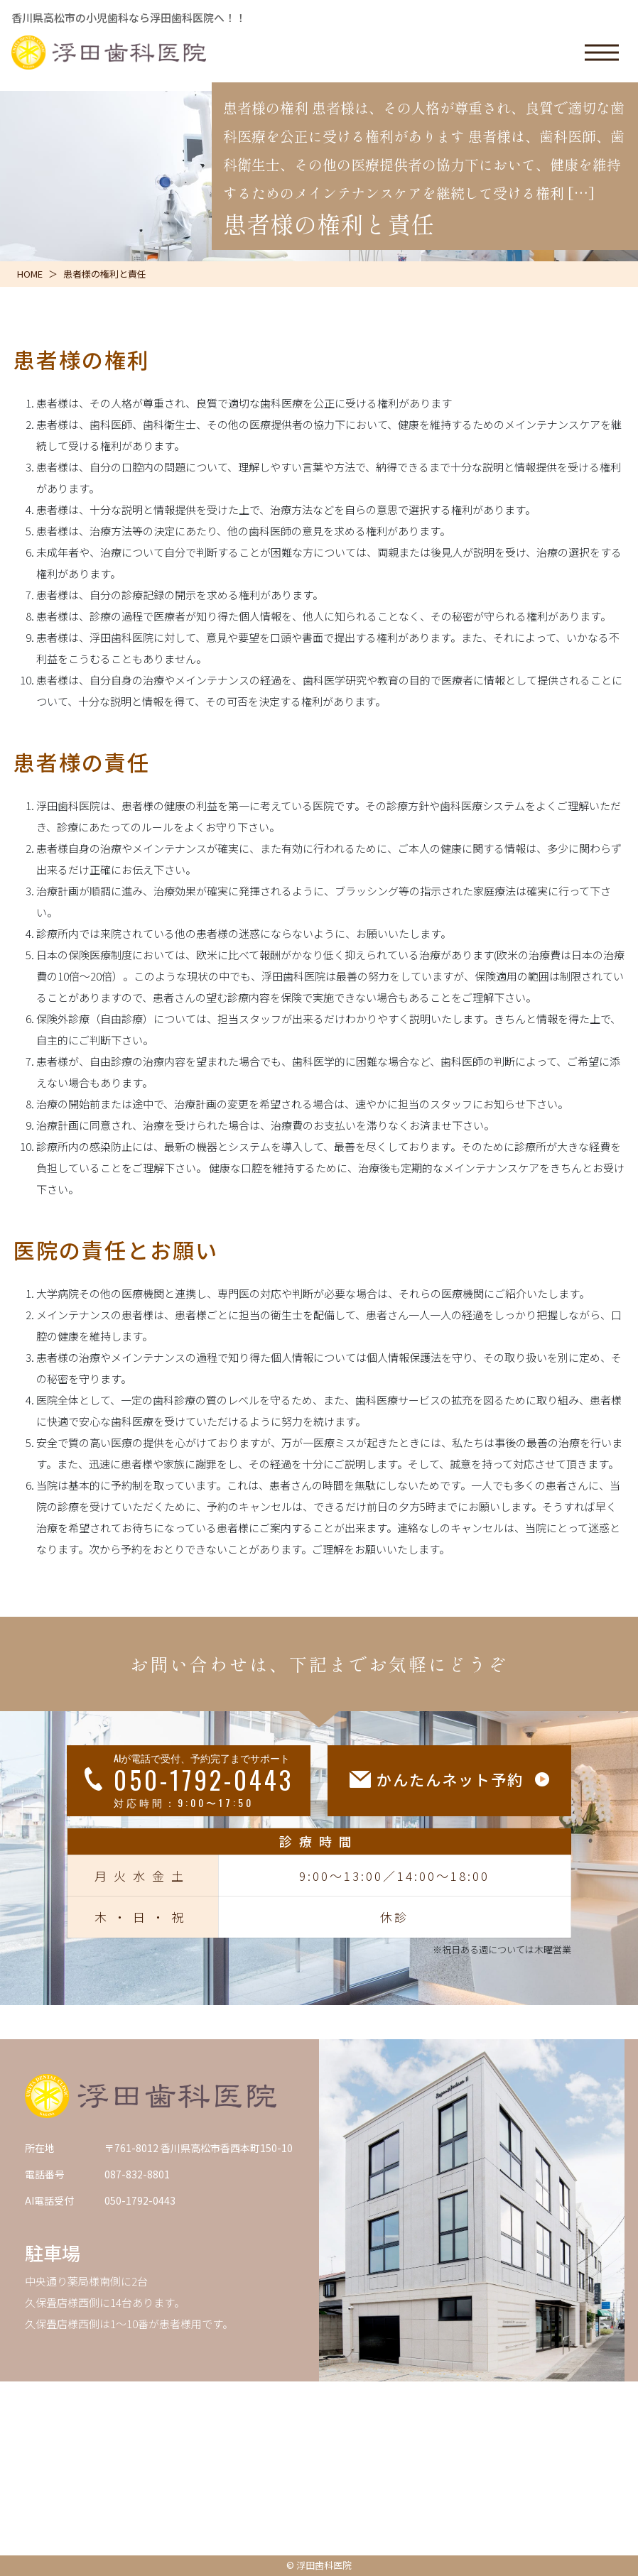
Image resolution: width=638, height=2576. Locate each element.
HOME (30, 273)
